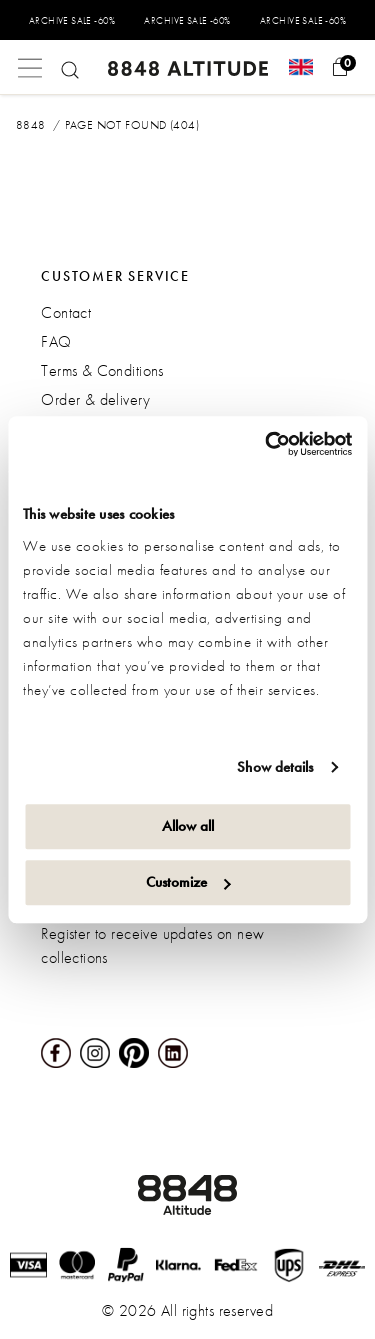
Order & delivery (95, 399)
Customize (188, 882)
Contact (66, 312)
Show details (275, 767)
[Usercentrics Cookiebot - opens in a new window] (267, 444)
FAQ (56, 341)
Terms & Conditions (102, 370)
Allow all (188, 826)
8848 (31, 125)
